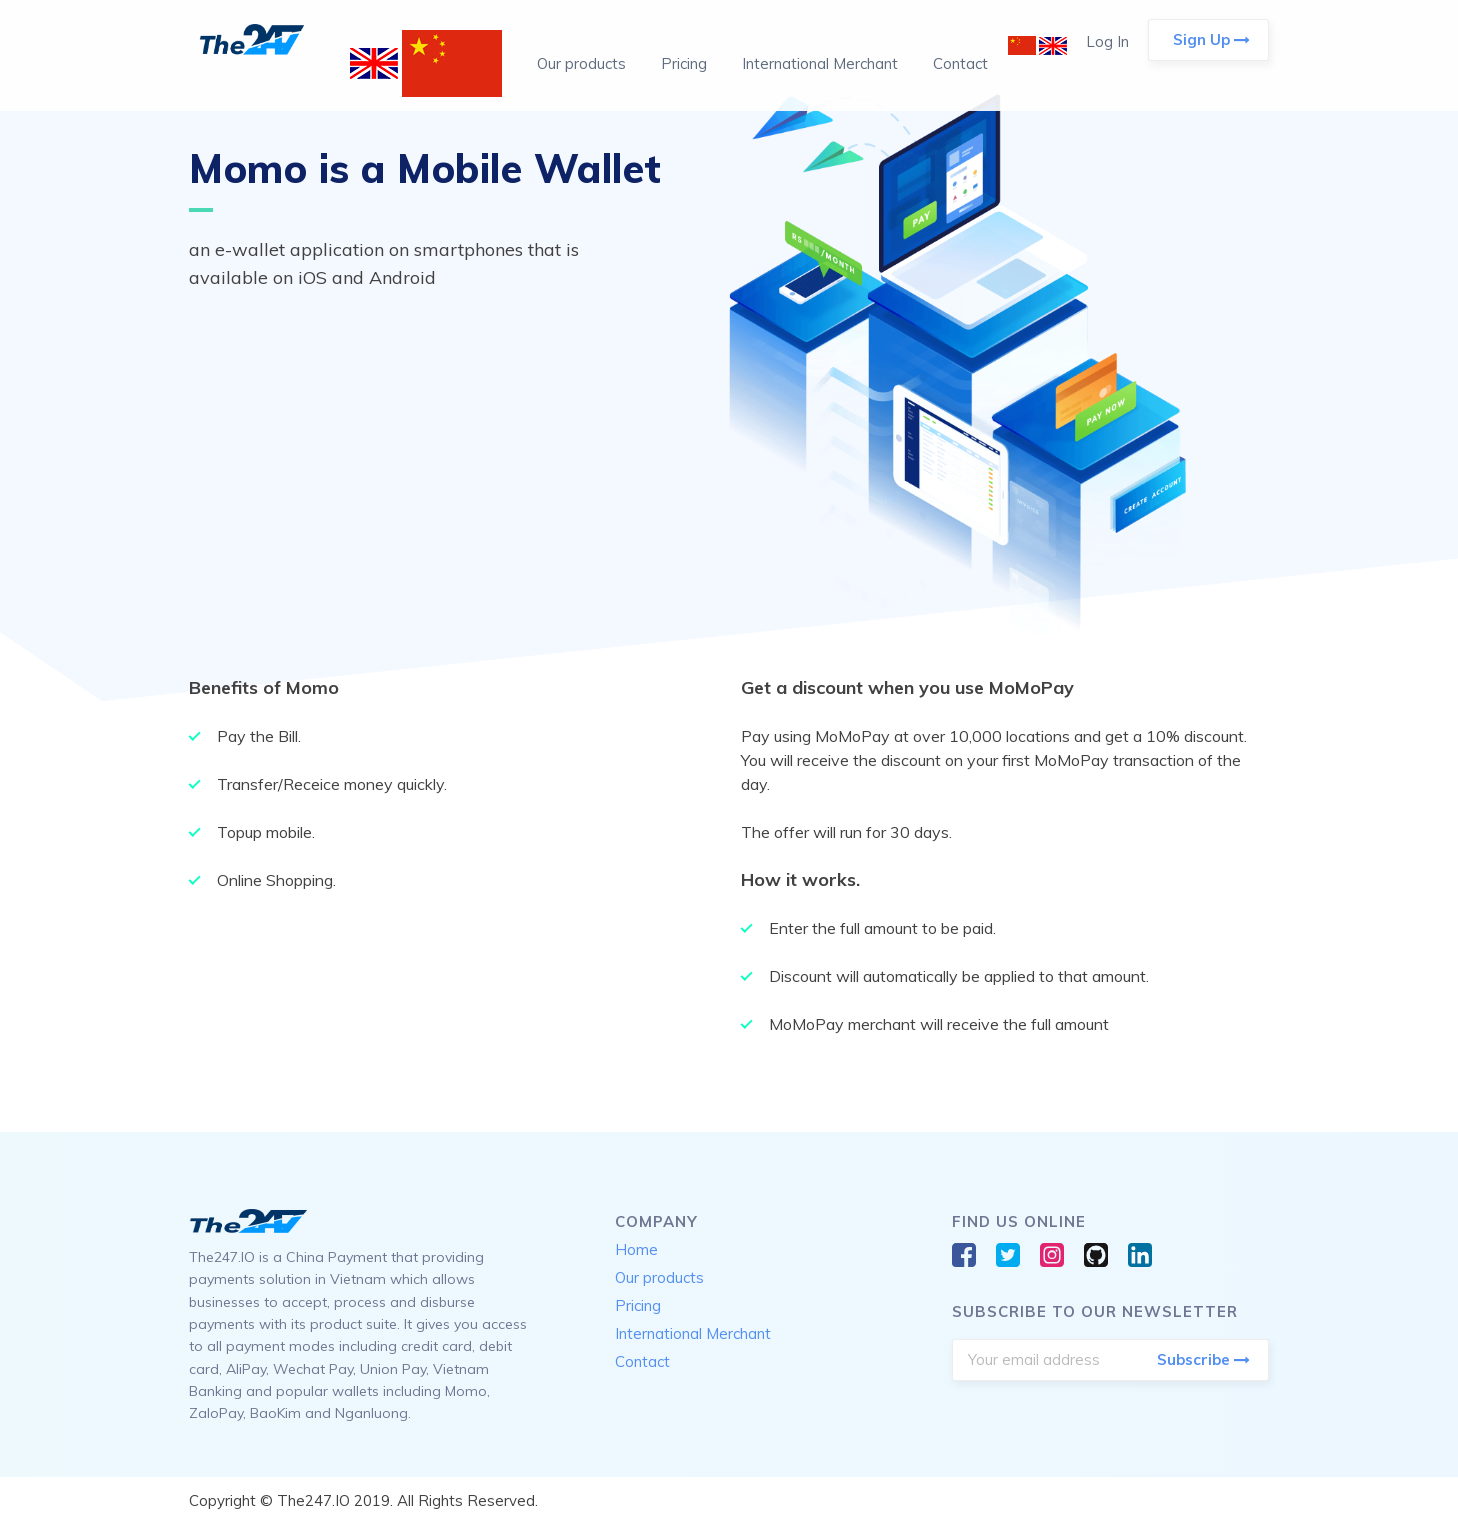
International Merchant (820, 63)
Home (636, 1249)
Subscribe (1203, 1360)
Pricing (684, 63)
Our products (581, 63)
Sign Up (1211, 40)
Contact (960, 63)
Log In (1107, 41)
